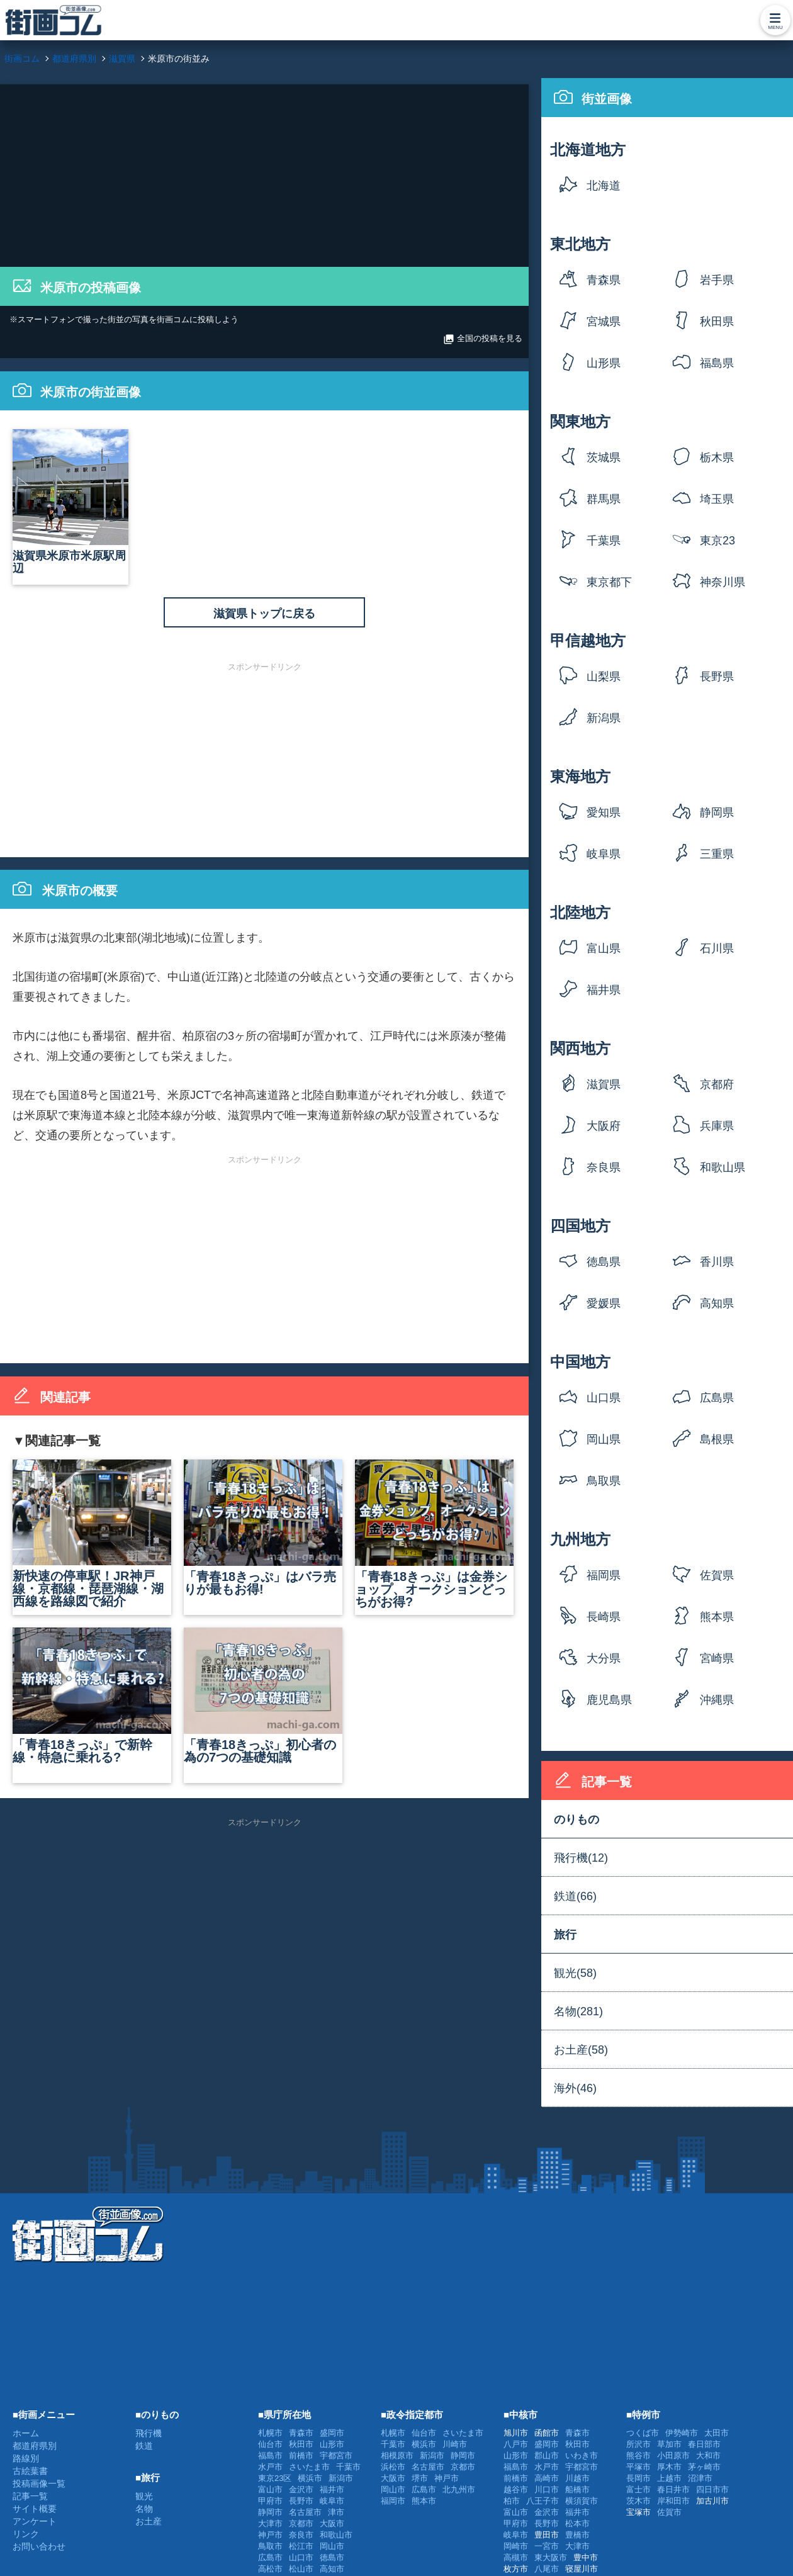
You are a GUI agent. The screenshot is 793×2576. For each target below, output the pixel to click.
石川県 (717, 948)
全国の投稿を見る (482, 339)
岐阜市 (332, 2501)
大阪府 (604, 1126)
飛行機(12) (581, 1858)
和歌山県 (722, 1167)
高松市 (270, 2568)
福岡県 (604, 1575)
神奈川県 (722, 582)
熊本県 (717, 1617)
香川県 (717, 1262)
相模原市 (397, 2455)
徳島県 (604, 1262)
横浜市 (310, 2478)
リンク (26, 2534)
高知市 (332, 2568)
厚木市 (669, 2467)
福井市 (332, 2489)
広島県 (717, 1398)
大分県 (604, 1658)
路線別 (26, 2458)
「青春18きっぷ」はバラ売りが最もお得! (263, 1528)
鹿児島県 (609, 1700)
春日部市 (704, 2444)
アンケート (35, 2521)
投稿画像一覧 (39, 2483)
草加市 (669, 2444)
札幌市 (270, 2433)
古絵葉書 (30, 2471)
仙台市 (270, 2444)
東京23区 (717, 544)
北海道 (604, 185)
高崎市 (546, 2478)
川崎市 (454, 2444)
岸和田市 (673, 2501)
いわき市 (581, 2455)
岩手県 (717, 280)
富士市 (638, 2489)
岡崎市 (515, 2546)
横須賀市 (581, 2501)
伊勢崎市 (681, 2433)
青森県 (604, 280)
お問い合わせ (39, 2546)
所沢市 (638, 2444)
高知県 (717, 1303)
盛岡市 (332, 2433)
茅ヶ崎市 (704, 2467)
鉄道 (144, 2446)
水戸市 (270, 2467)
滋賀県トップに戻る (264, 613)
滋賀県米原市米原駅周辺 (70, 502)
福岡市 (393, 2501)
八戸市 (515, 2444)
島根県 (717, 1439)
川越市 (577, 2478)
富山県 (604, 948)
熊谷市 (638, 2455)
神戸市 (270, 2534)
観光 (144, 2496)
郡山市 (546, 2455)
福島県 (717, 363)
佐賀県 (717, 1575)
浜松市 (393, 2467)
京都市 (301, 2523)
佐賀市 (669, 2512)
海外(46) (575, 2088)
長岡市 (638, 2478)
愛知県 (604, 812)
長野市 (301, 2501)
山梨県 (604, 676)
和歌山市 (336, 2534)
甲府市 (270, 2501)
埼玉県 (717, 499)
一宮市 (546, 2546)
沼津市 (700, 2478)
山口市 (301, 2557)
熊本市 (424, 2501)
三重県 (717, 854)
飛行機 (148, 2433)
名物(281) (578, 2011)
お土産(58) (581, 2050)
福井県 (604, 990)
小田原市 (673, 2455)
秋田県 (717, 321)
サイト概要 (35, 2509)
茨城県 (604, 457)
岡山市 (332, 2546)
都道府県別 (35, 2446)
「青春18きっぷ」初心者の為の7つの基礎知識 (263, 1696)
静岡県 (717, 812)
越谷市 (515, 2489)
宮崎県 (717, 1658)
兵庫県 (717, 1126)
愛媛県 (604, 1303)
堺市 (420, 2478)
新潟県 (604, 718)
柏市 (511, 2501)
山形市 (332, 2444)
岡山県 (604, 1439)
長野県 (717, 676)
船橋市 (577, 2489)
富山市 (270, 2489)
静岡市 (270, 2512)
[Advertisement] (264, 172)
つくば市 (642, 2433)
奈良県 (604, 1167)
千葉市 (348, 2467)
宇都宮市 (336, 2455)
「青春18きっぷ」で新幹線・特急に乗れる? (92, 1696)
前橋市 (301, 2455)
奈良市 (301, 2534)
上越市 (669, 2478)
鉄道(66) (575, 1896)
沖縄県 (717, 1700)
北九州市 (458, 2489)
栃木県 (717, 457)
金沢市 (301, 2489)
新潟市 (341, 2478)
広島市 (270, 2557)
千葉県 (604, 540)
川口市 (546, 2489)
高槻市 (515, 2557)
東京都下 (609, 582)
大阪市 (332, 2523)
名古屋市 (305, 2512)
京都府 (717, 1084)
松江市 (301, 2546)
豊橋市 (577, 2534)
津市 (336, 2512)
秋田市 (301, 2444)
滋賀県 (604, 1084)
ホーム (26, 2433)
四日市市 (712, 2489)
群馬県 (604, 499)
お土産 (148, 2521)
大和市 (708, 2455)
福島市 (270, 2455)
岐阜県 (604, 854)
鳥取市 (270, 2546)
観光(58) (575, 1973)
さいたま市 (309, 2467)
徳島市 (332, 2557)
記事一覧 (30, 2496)
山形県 (604, 363)
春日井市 (673, 2489)
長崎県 (604, 1617)
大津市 (270, 2523)
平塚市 (638, 2467)
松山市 (301, 2568)
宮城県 (604, 321)
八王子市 (542, 2501)
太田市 (716, 2433)
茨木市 (638, 2501)
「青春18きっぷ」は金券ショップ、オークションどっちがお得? (434, 1534)
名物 (144, 2509)
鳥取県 (604, 1481)
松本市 (577, 2523)
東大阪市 (550, 2557)
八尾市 (546, 2568)
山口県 (604, 1398)
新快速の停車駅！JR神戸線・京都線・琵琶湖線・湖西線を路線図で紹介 (92, 1534)
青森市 (301, 2433)
